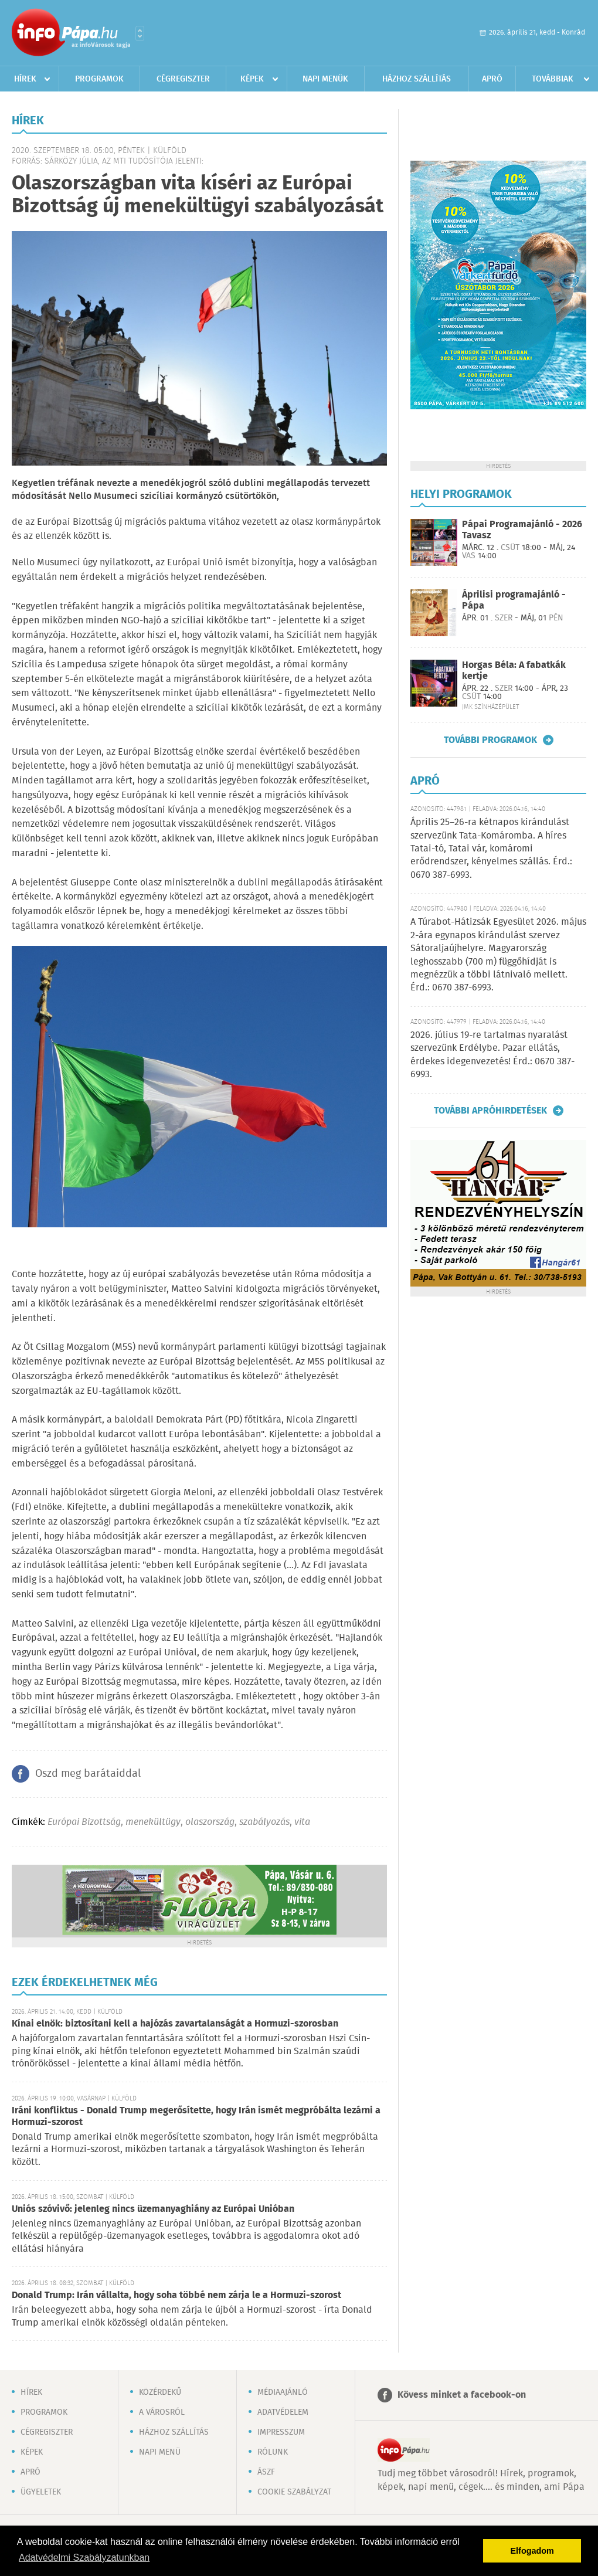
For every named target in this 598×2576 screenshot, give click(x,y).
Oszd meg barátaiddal (88, 1774)
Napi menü (160, 2452)
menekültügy (153, 1822)
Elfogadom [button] (532, 2550)
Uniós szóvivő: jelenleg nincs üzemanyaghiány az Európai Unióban (153, 2209)
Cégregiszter (183, 79)
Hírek (25, 79)
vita (302, 1822)
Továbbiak (552, 79)
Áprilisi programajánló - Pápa (514, 600)
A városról (162, 2412)
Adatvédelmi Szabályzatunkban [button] (84, 2558)
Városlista (139, 33)
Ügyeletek (41, 2492)
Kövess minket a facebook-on (461, 2395)
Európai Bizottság (84, 1822)
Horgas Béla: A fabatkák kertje (514, 671)
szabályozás (264, 1822)
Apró (492, 79)
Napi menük (325, 79)
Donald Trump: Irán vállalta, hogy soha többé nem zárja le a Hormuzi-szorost (176, 2295)
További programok (490, 740)
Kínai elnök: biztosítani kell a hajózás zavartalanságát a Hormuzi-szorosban (175, 2024)
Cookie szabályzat (294, 2492)
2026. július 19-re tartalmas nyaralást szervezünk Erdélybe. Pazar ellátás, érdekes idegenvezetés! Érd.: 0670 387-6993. (492, 1055)
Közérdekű (160, 2392)
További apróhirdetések (490, 1110)
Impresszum (281, 2432)
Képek (252, 79)
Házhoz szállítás (416, 79)
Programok (99, 79)
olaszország (210, 1822)
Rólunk (272, 2452)
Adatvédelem (282, 2412)
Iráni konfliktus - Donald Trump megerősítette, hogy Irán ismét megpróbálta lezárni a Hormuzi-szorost (196, 2116)
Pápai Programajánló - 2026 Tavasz (522, 530)
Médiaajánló (282, 2392)
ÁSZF (266, 2472)
